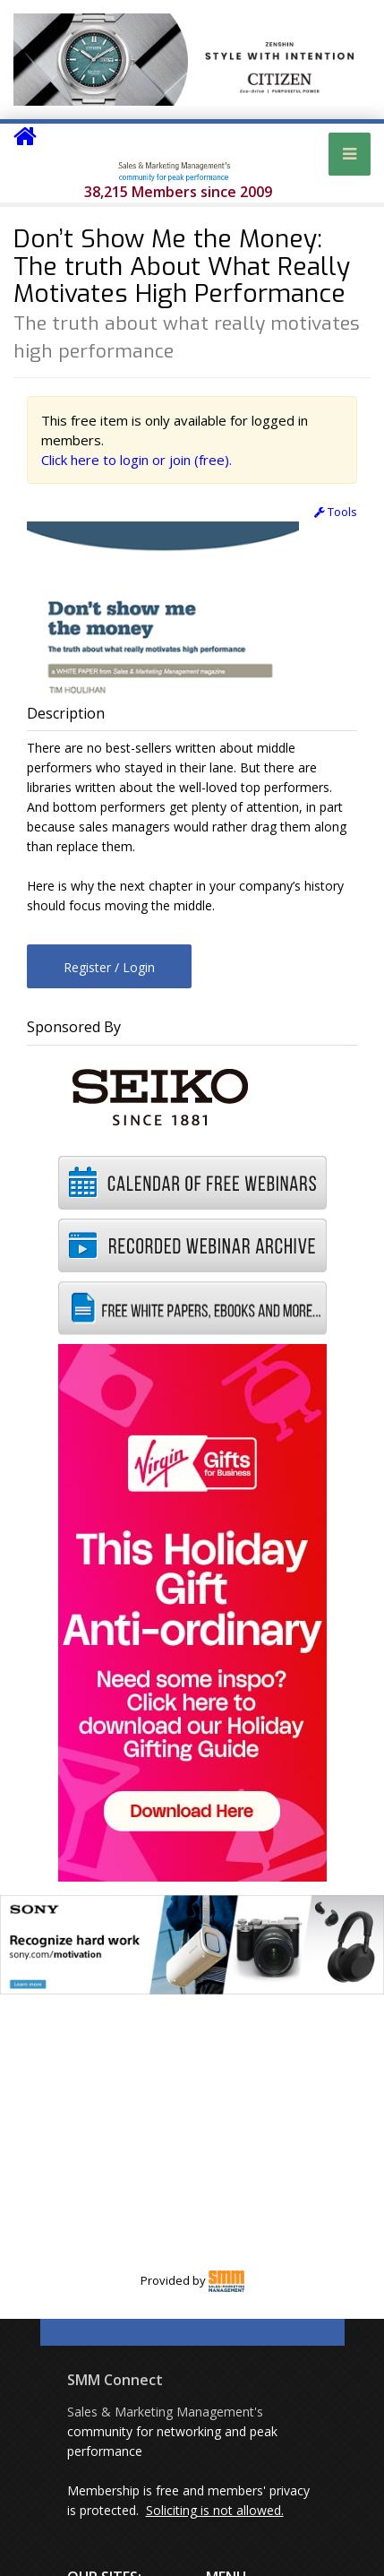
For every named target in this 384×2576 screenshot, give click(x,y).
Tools (335, 512)
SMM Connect (115, 2380)
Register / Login (109, 967)
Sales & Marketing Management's (165, 2411)
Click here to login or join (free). (136, 460)
